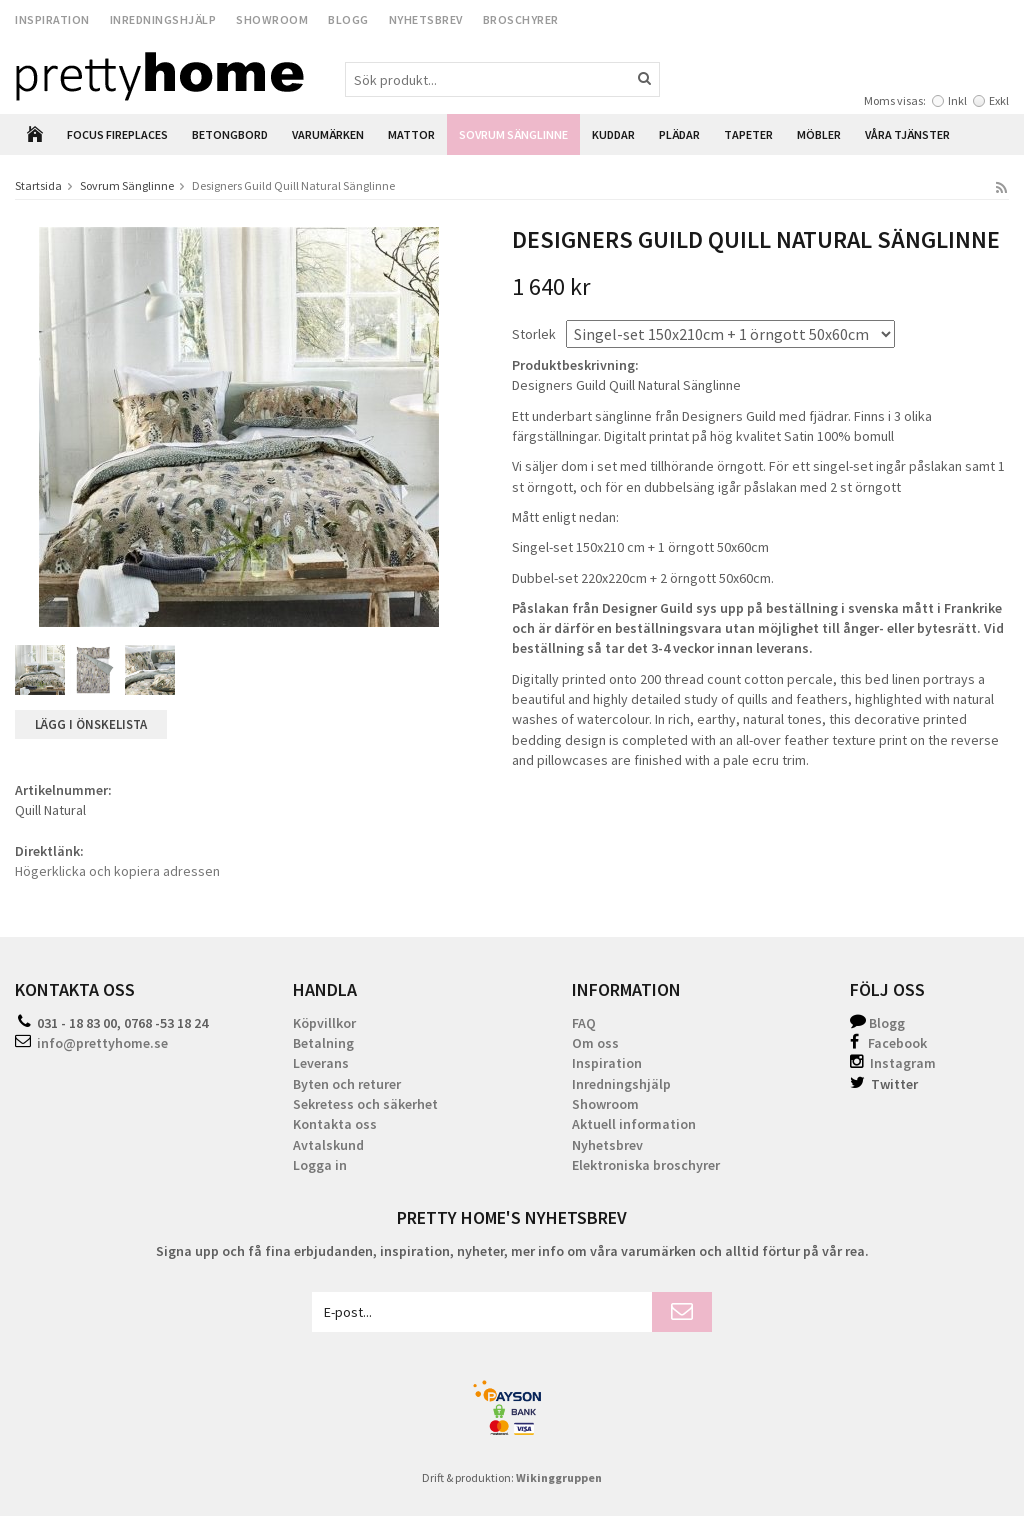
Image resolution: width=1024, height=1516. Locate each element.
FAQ (584, 1023)
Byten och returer (347, 1084)
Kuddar (613, 134)
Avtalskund (328, 1145)
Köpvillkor (324, 1023)
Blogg (348, 19)
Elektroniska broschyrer (646, 1165)
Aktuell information (634, 1124)
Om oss (595, 1043)
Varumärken (328, 134)
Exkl (999, 100)
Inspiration (52, 19)
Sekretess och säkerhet (365, 1104)
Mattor (411, 134)
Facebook (897, 1043)
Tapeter (748, 134)
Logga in (320, 1165)
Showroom (272, 19)
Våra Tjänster (907, 134)
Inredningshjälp (163, 19)
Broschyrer (521, 19)
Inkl (957, 100)
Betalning (323, 1043)
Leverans (321, 1063)
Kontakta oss (335, 1124)
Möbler (819, 134)
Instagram (893, 1063)
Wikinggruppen (559, 1477)
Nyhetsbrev (426, 19)
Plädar (679, 134)
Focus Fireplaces (117, 134)
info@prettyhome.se (102, 1043)
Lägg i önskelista (91, 724)
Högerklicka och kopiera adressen (117, 871)
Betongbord (230, 134)
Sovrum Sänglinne (513, 134)
